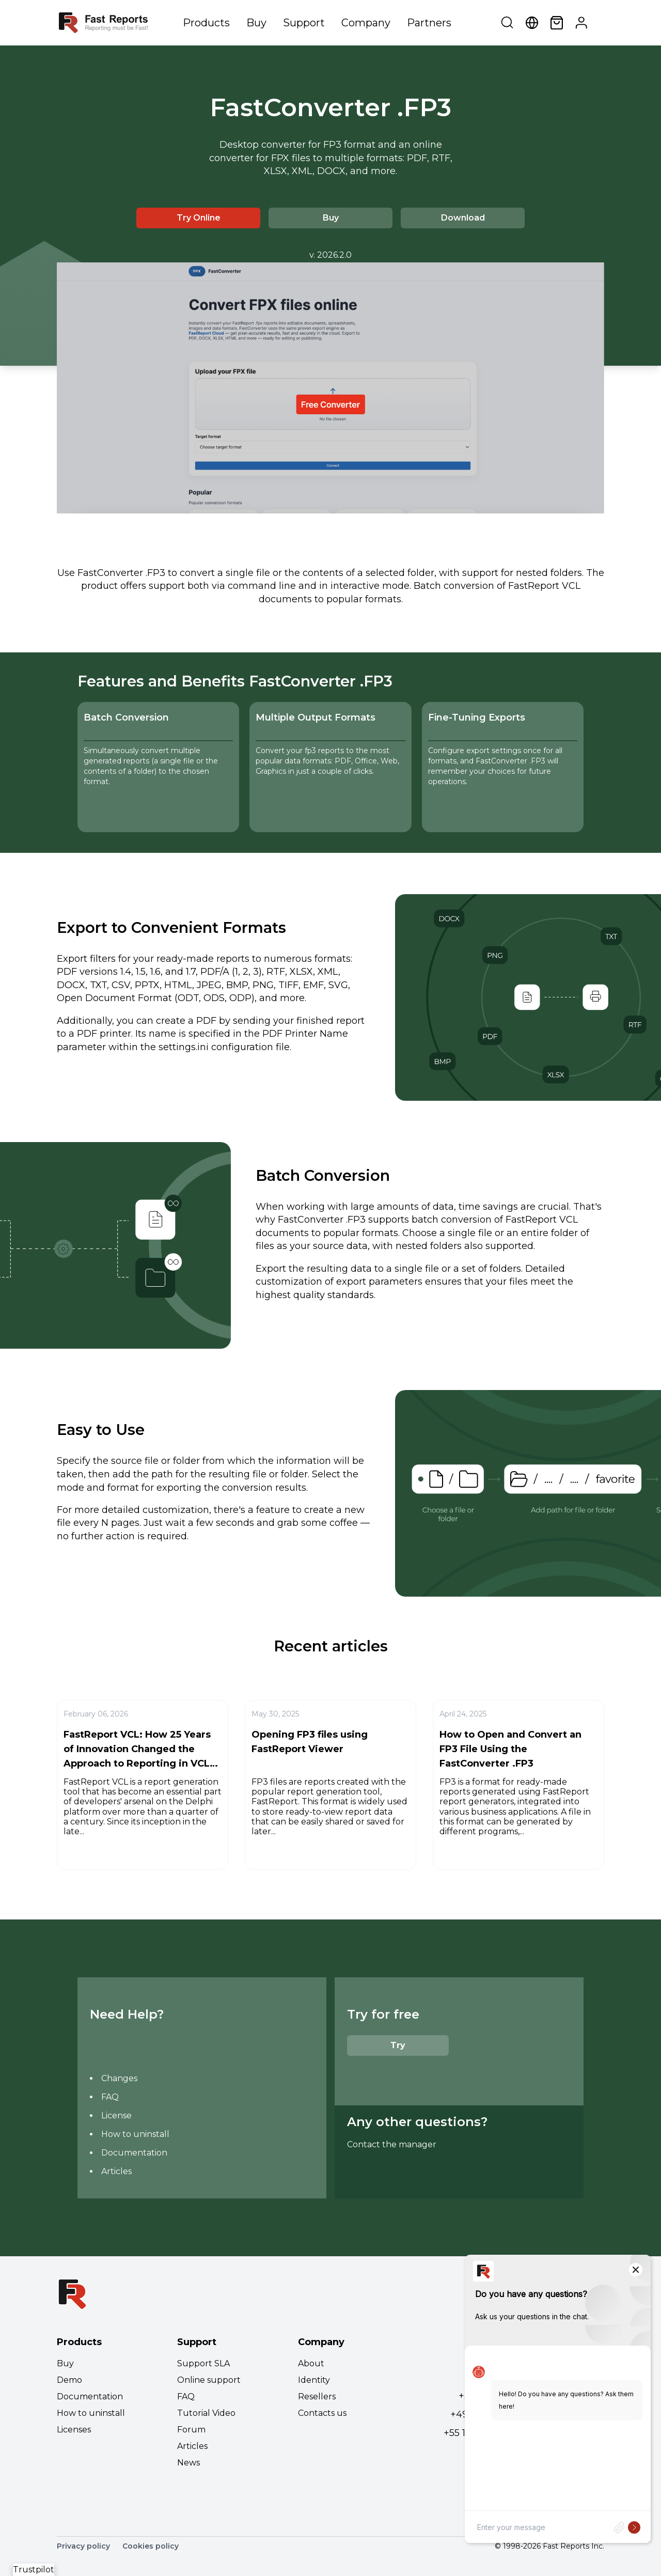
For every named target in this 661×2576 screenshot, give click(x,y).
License (116, 2115)
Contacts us (322, 2413)
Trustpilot (33, 2569)
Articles (116, 2171)
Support (304, 23)
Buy (256, 23)
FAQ (110, 2097)
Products (206, 23)
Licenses (74, 2429)
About (311, 2363)
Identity (314, 2380)
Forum (191, 2429)
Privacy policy (83, 2546)
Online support (209, 2380)
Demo (69, 2380)
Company (365, 23)
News (188, 2463)
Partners (429, 23)
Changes (119, 2078)
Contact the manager (391, 2144)
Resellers (317, 2396)
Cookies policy (150, 2546)
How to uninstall (135, 2134)
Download (463, 218)
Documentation (134, 2153)
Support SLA (203, 2363)
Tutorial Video (206, 2413)
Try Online (199, 218)
